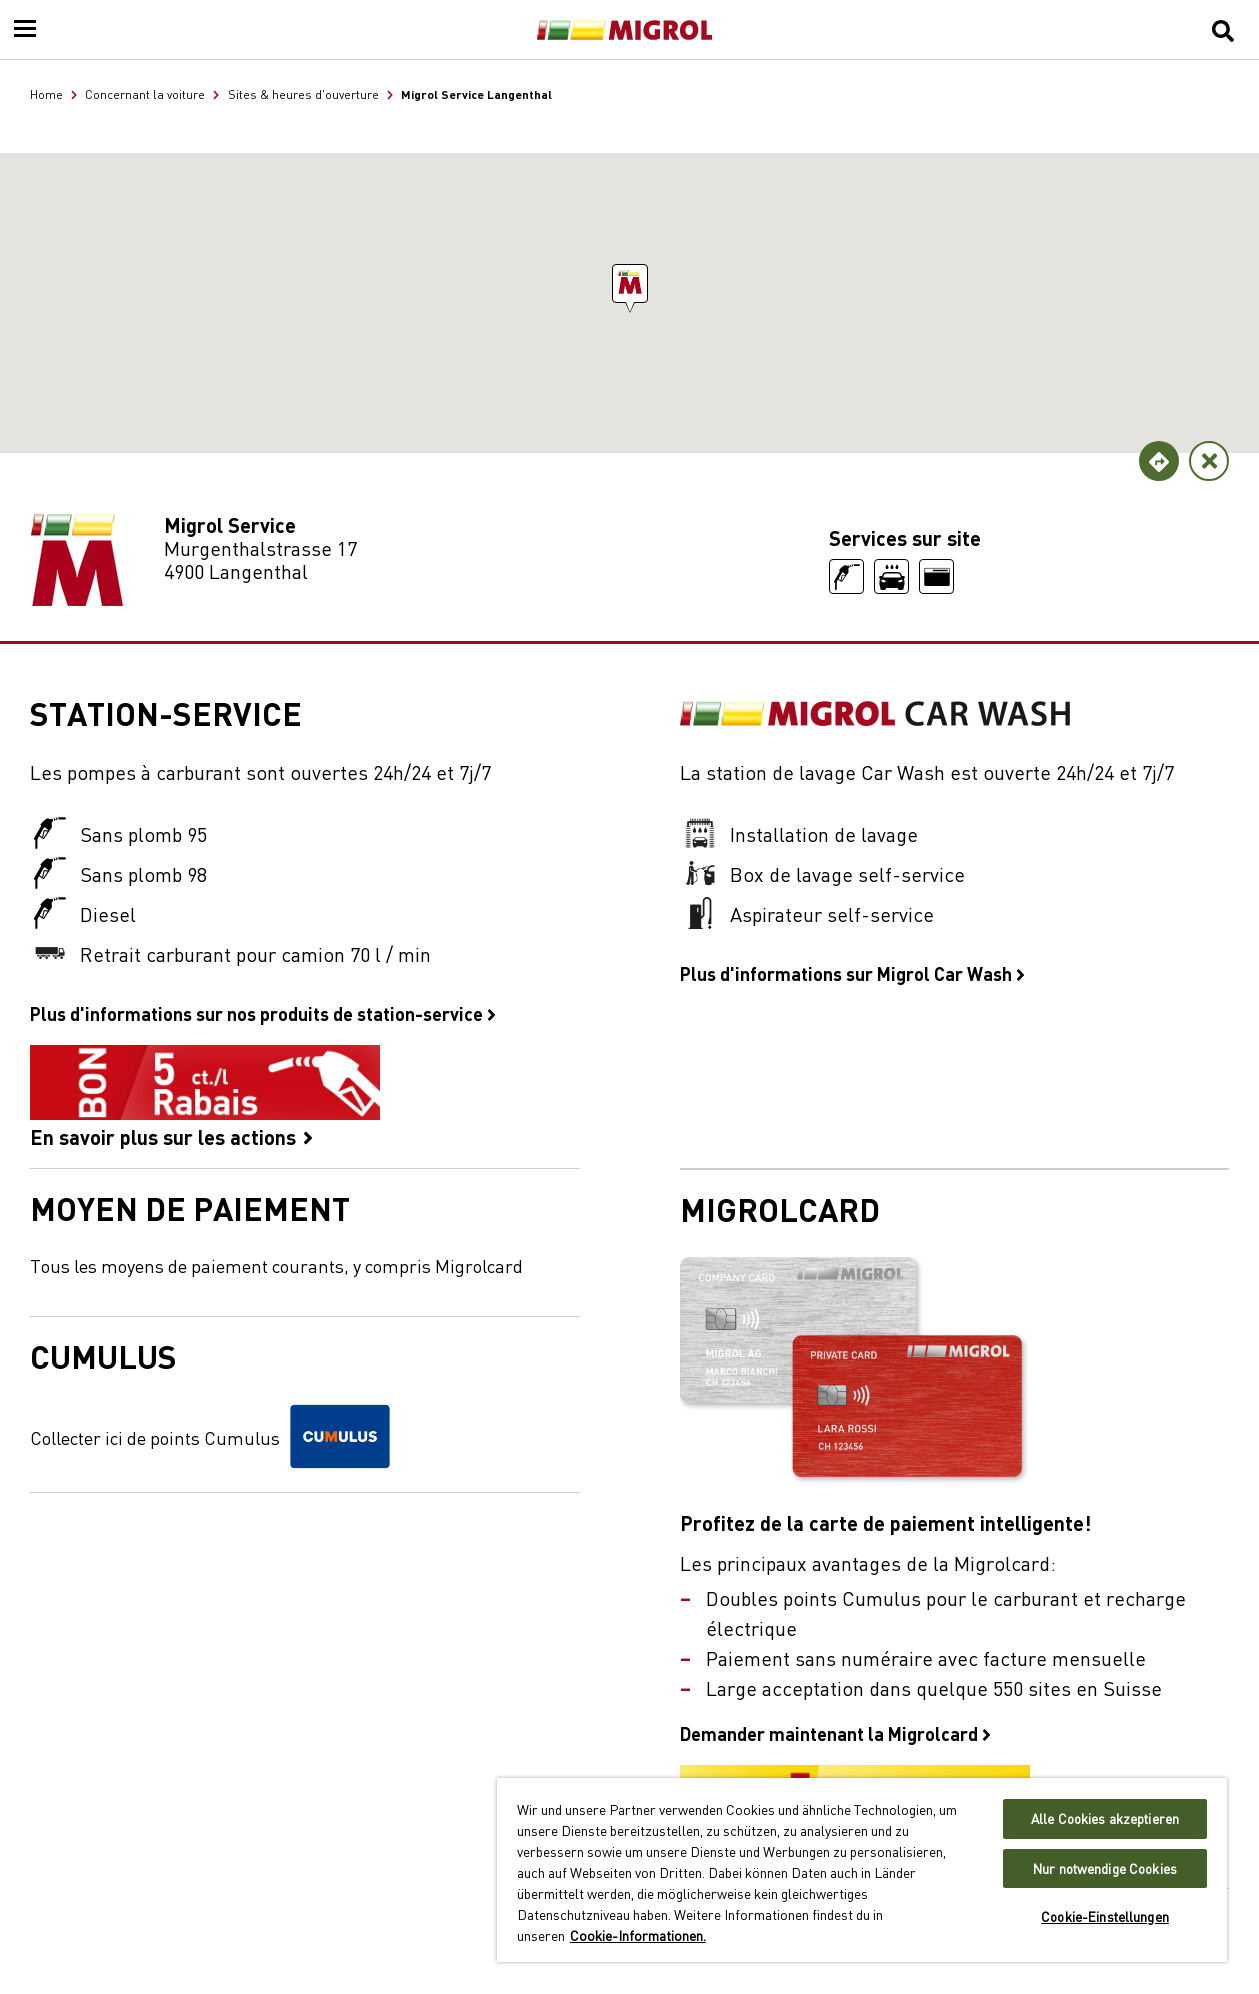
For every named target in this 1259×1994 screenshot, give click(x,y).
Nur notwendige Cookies (1105, 1868)
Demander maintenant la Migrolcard (835, 1733)
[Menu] (25, 30)
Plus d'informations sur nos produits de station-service (263, 1013)
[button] (630, 283)
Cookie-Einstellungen (1105, 1916)
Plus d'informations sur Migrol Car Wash (852, 973)
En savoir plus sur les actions (205, 1096)
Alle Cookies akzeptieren (1105, 1818)
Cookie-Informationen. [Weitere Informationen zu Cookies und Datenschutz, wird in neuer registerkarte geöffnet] (638, 1935)
